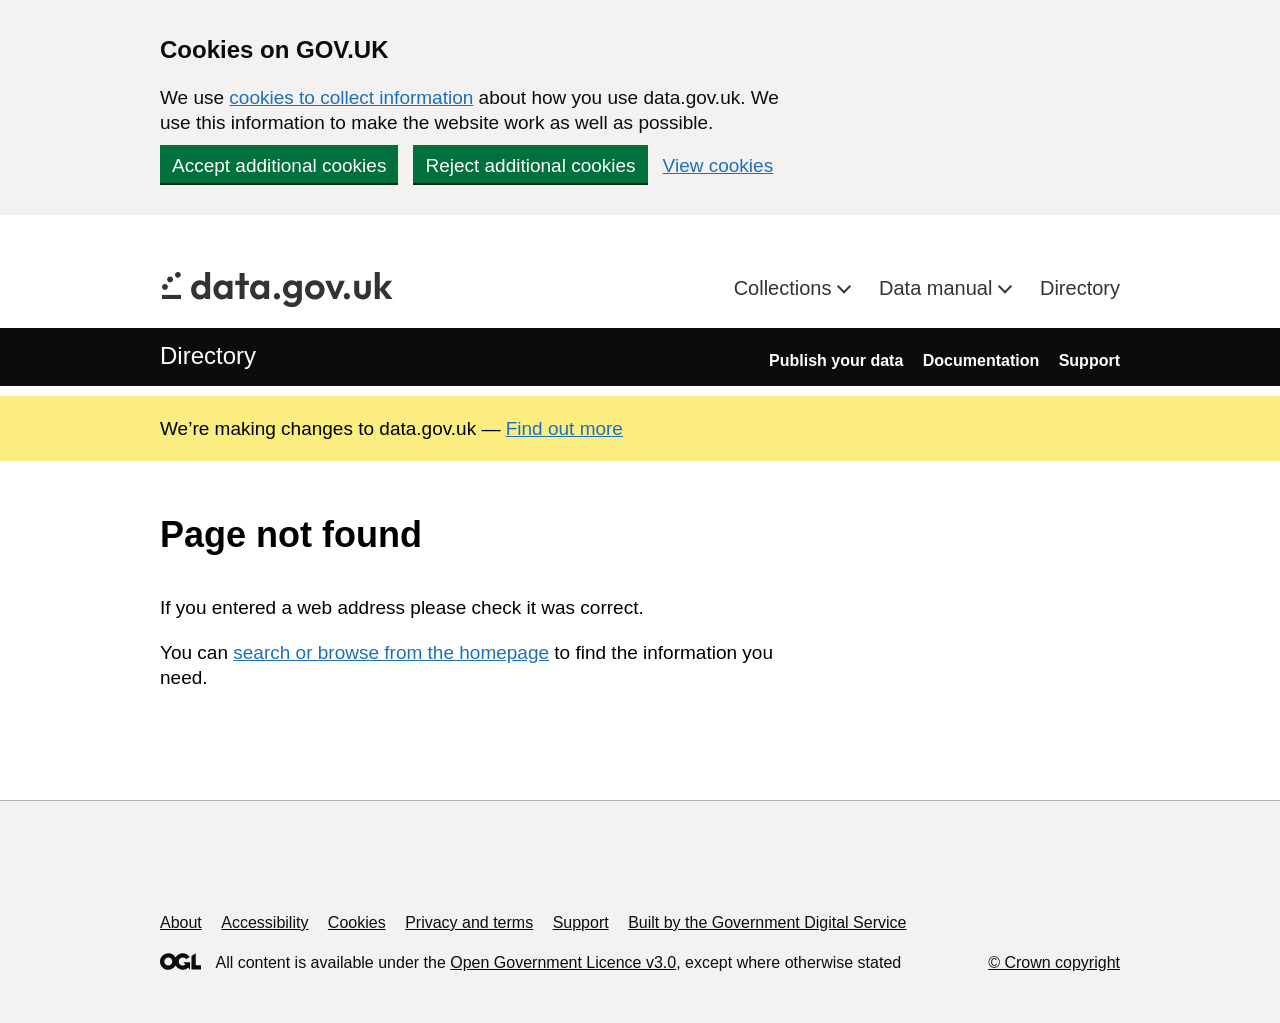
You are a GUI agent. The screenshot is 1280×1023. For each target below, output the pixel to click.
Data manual (938, 288)
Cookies (357, 922)
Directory (1080, 288)
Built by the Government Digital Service (767, 922)
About (181, 922)
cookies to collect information (351, 97)
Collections (785, 288)
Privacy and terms (469, 922)
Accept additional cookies (279, 165)
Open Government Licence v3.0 (563, 962)
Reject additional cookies (530, 165)
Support (1089, 360)
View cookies (718, 165)
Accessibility (264, 922)
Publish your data (836, 360)
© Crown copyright (1054, 962)
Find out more (564, 428)
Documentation (981, 360)
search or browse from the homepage (391, 652)
